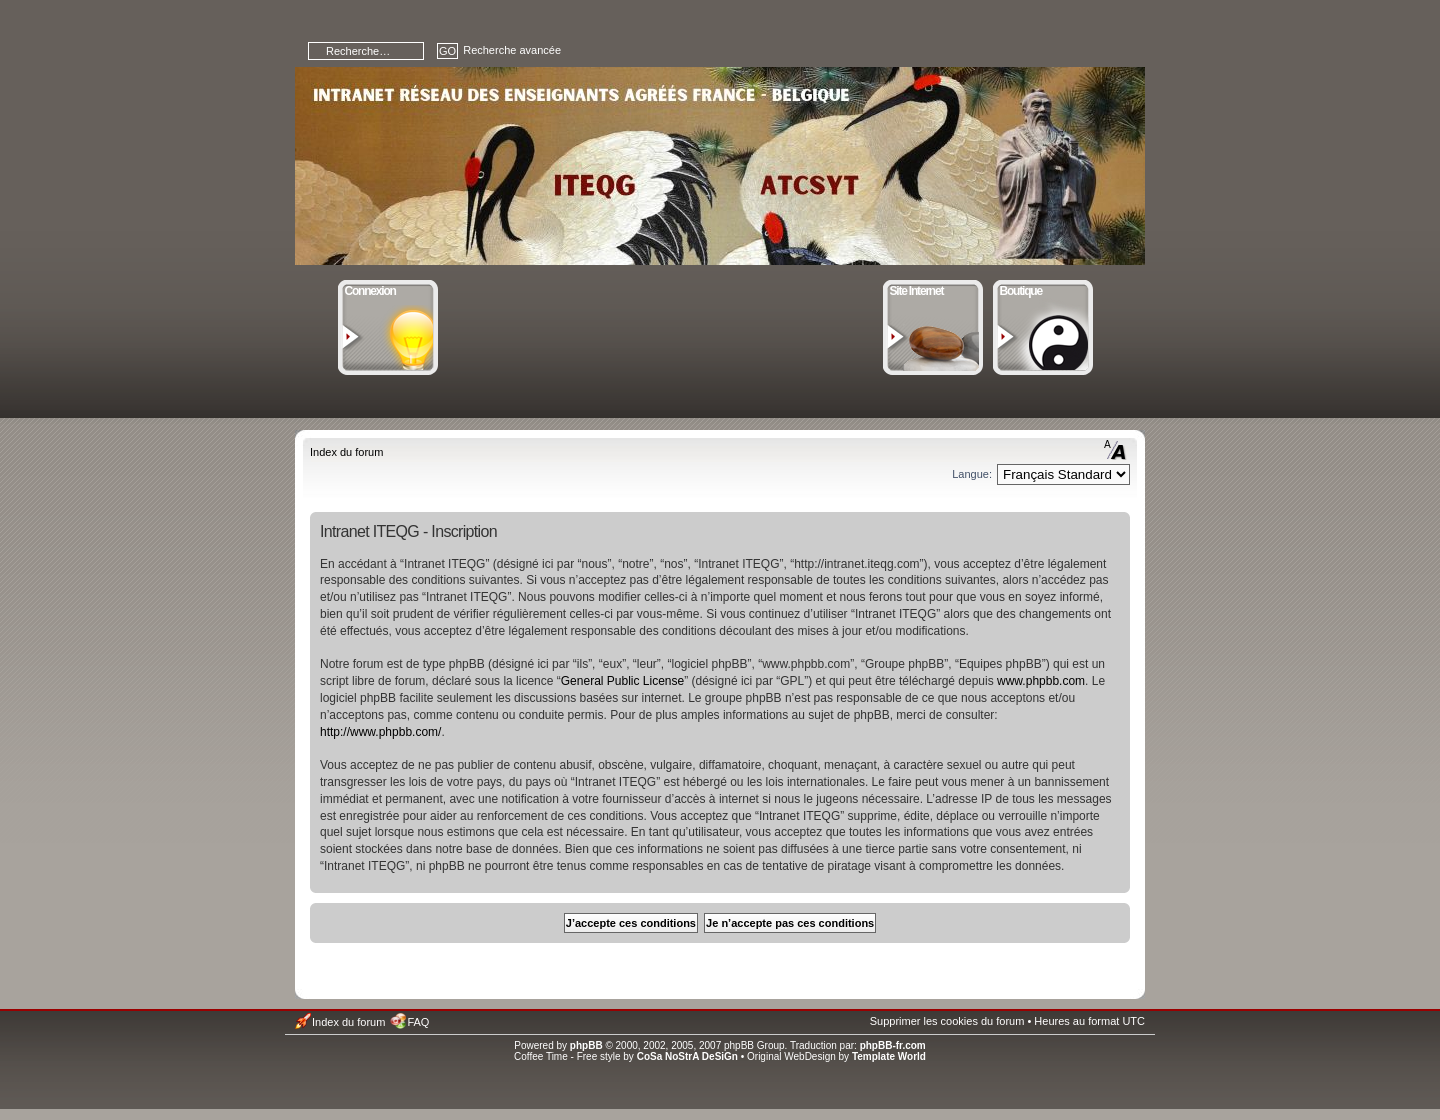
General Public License (622, 681)
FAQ (418, 1022)
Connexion (388, 289)
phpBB (586, 1045)
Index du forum (346, 452)
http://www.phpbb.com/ (380, 732)
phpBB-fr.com (893, 1045)
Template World (889, 1056)
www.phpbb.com (1041, 681)
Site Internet (933, 289)
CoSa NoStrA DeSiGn (687, 1056)
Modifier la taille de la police (1115, 450)
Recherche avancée (512, 50)
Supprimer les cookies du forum (947, 1021)
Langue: (972, 474)
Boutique (1043, 289)
